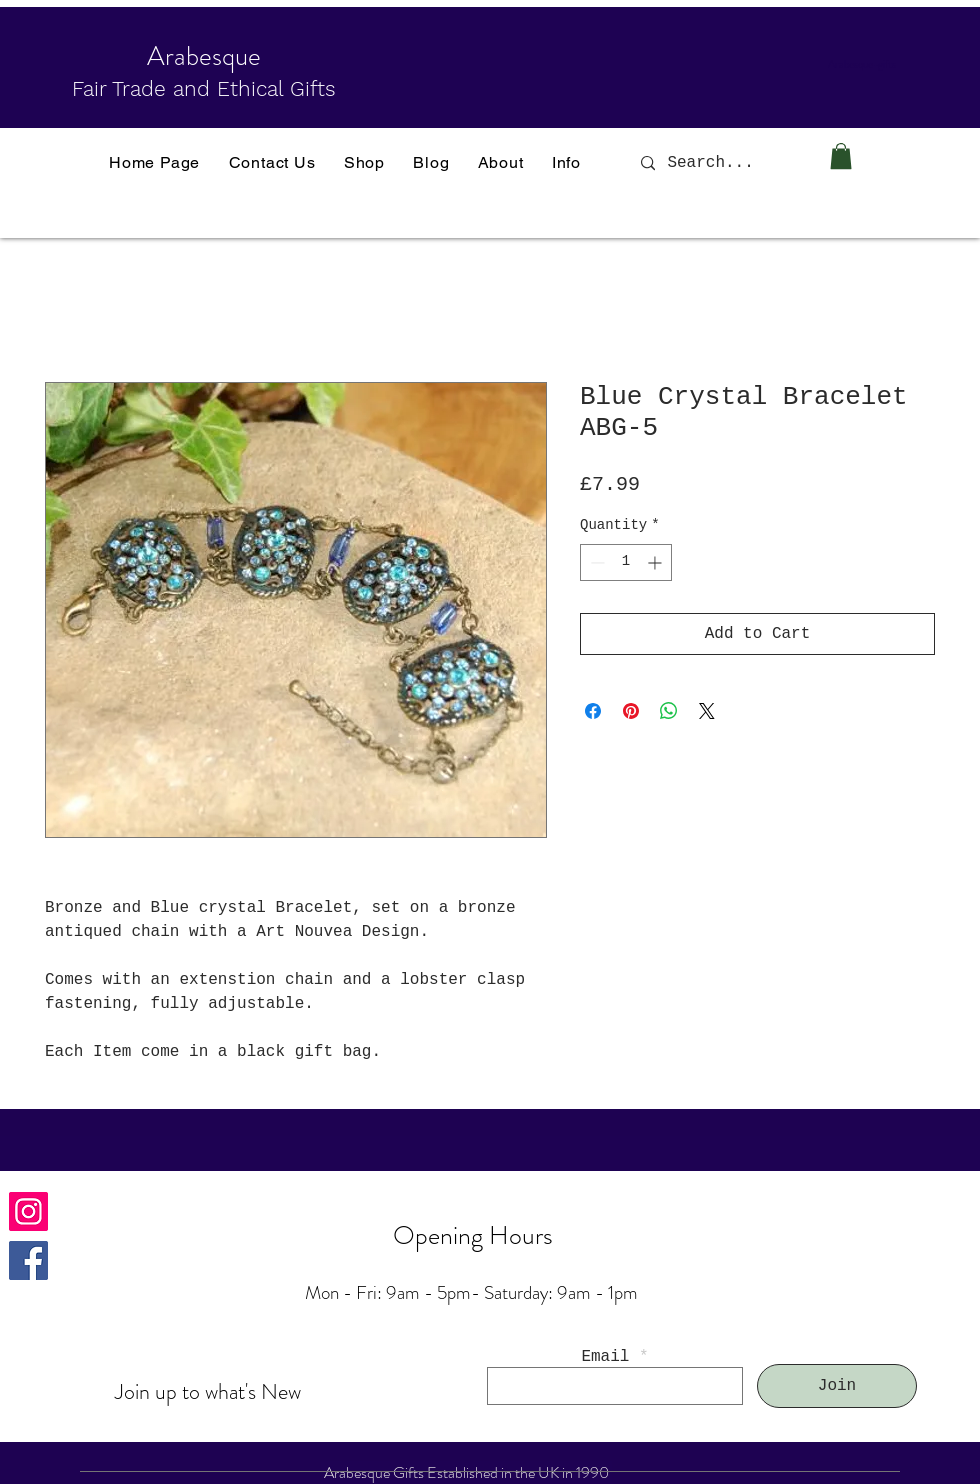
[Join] (837, 1386)
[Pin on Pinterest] (631, 711)
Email (605, 1357)
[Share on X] (707, 711)
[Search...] (724, 163)
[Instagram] (28, 1211)
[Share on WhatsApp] (669, 711)
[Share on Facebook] (593, 711)
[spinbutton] (626, 562)
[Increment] (656, 562)
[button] (841, 156)
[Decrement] (595, 562)
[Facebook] (28, 1260)
